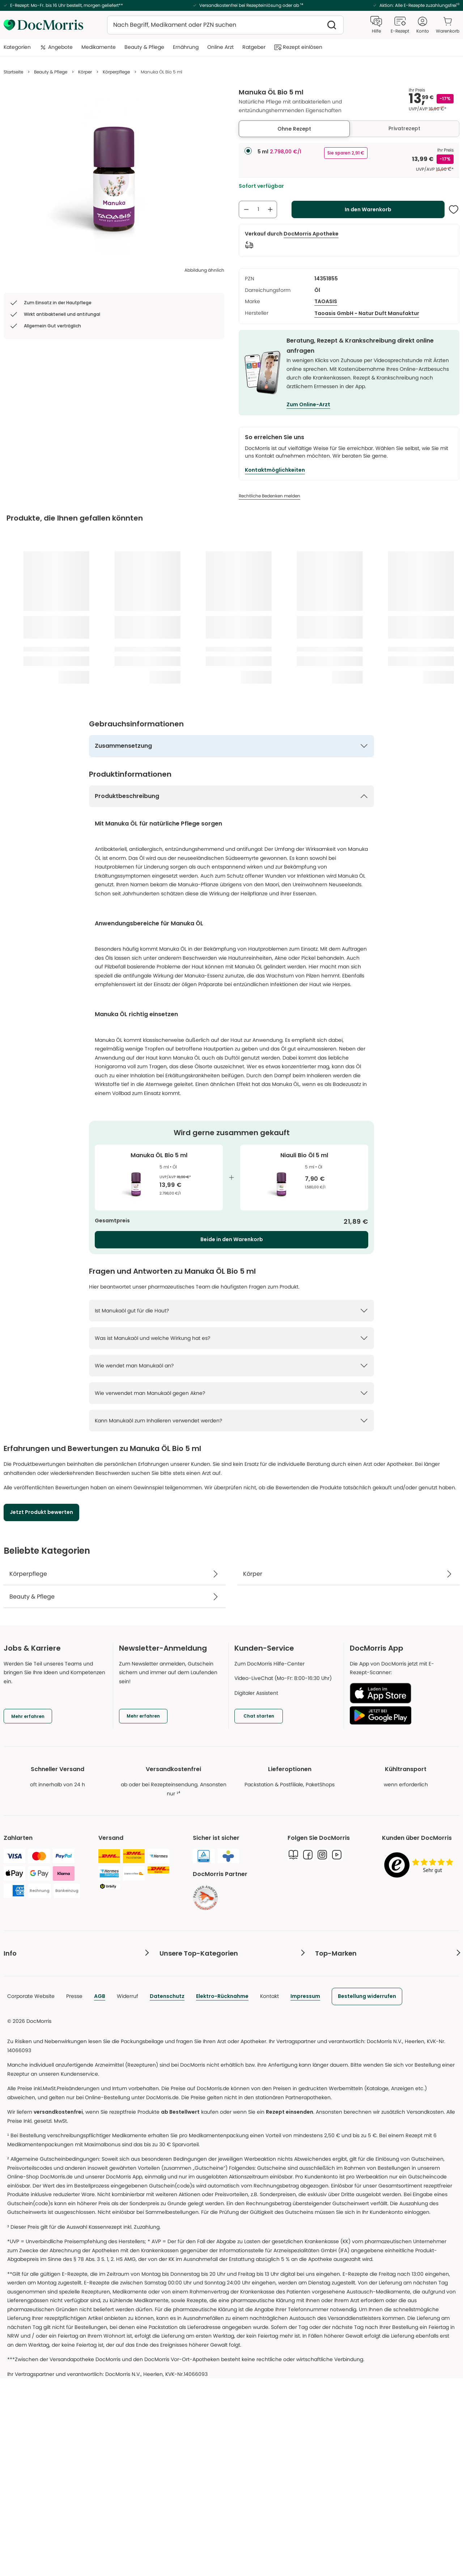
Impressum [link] (305, 2187)
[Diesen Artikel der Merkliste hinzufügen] (453, 209)
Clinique (325, 1969)
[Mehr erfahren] (143, 1716)
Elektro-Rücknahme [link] (222, 2187)
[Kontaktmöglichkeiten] (275, 470)
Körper (85, 72)
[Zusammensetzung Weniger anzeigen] (231, 746)
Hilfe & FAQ (17, 2057)
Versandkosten (22, 2043)
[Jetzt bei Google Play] (402, 1715)
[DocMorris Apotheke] (311, 234)
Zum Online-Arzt (308, 404)
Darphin (325, 1999)
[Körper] (348, 1574)
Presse (74, 2187)
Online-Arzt (17, 1984)
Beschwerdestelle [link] (26, 2072)
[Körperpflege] (115, 1574)
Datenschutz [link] (167, 2187)
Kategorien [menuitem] (17, 47)
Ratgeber (171, 1999)
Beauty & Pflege (50, 72)
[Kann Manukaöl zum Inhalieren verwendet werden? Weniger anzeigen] (231, 1420)
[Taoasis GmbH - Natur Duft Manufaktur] (366, 313)
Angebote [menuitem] (56, 47)
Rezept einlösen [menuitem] (298, 47)
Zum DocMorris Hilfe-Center (269, 1663)
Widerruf (127, 2187)
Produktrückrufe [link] (23, 2087)
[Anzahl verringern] (246, 209)
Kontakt (269, 2187)
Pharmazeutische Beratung (38, 1969)
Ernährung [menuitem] (186, 47)
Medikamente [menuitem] (98, 47)
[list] (114, 177)
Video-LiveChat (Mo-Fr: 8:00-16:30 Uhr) (283, 1678)
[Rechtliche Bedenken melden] (269, 496)
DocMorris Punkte (25, 2131)
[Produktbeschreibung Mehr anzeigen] (231, 796)
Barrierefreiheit (22, 2145)
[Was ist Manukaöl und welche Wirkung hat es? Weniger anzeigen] (231, 1338)
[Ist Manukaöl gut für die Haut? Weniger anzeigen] (231, 1310)
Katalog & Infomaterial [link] (31, 2028)
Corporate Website (31, 2187)
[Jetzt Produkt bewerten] (41, 1512)
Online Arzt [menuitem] (220, 47)
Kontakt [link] (13, 2116)
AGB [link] (99, 2187)
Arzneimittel (174, 1969)
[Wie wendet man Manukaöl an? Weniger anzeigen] (231, 1365)
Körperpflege (116, 72)
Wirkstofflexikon (179, 2013)
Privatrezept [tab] (404, 128)
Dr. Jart (323, 2013)
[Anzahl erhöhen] (270, 209)
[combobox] (225, 25)
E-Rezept (15, 1999)
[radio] (248, 150)
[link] (205, 1897)
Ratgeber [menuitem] (254, 47)
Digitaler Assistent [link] (25, 2101)
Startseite (13, 72)
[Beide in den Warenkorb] (231, 1239)
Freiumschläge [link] (22, 2013)
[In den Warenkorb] (368, 209)
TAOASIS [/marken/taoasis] (325, 301)
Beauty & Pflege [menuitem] (144, 47)
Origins (323, 1984)
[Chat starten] (258, 1716)
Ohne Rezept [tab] (294, 128)
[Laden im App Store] (402, 1693)
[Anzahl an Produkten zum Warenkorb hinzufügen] (258, 209)
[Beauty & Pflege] (115, 1597)
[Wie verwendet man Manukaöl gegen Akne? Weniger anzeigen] (231, 1393)
